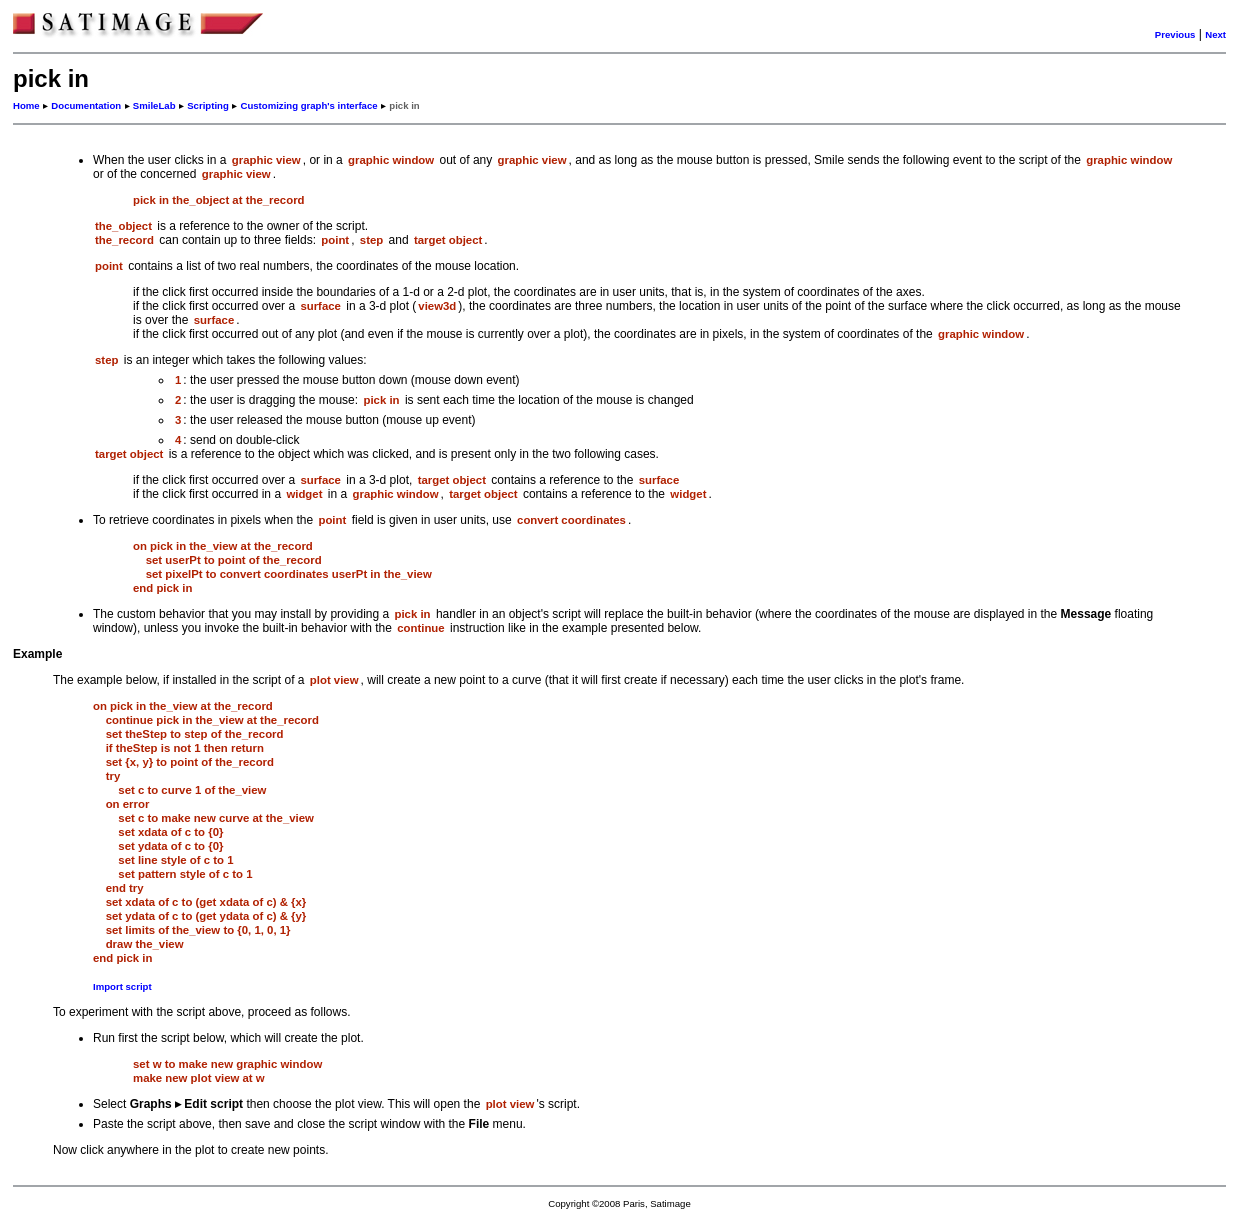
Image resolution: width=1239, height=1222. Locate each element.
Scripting (208, 105)
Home (26, 105)
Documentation (86, 105)
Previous (1175, 34)
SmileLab (154, 105)
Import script (122, 986)
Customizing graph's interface (308, 105)
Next (1215, 34)
